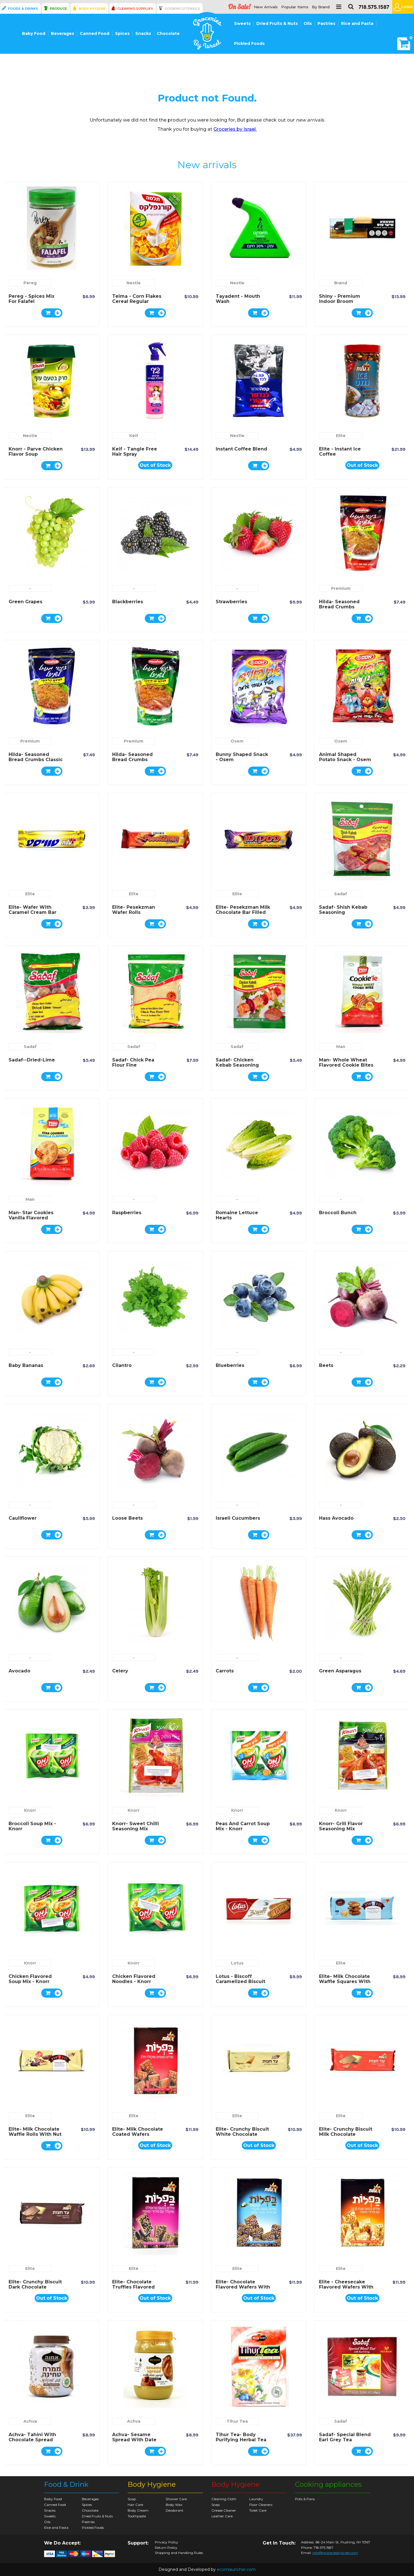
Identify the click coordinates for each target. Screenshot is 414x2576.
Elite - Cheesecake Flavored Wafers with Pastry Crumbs (346, 2287)
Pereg (30, 282)
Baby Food (33, 33)
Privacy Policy (166, 2542)
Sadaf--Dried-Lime (32, 1060)
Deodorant (174, 2510)
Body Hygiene (92, 9)
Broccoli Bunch (337, 1212)
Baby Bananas (26, 1365)
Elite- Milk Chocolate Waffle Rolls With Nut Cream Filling (35, 2134)
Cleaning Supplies (135, 9)
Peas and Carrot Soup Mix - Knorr (243, 1826)
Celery (120, 1671)
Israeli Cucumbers (238, 1518)
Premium (340, 588)
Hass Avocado (336, 1518)
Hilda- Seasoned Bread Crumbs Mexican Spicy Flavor (345, 607)
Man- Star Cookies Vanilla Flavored (31, 1215)
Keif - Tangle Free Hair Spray (134, 451)
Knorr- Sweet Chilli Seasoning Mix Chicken (135, 1829)
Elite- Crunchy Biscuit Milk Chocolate (345, 2131)
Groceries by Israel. (235, 129)
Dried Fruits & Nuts (277, 23)
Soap (132, 2499)
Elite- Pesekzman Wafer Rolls (133, 909)
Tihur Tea (237, 2421)
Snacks (143, 33)
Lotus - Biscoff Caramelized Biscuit (240, 1979)
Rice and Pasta (357, 23)
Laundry (256, 2499)
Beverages (62, 33)
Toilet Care (257, 2510)
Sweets (242, 23)
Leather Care (222, 2516)
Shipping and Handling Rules (179, 2553)
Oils (308, 23)
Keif (133, 435)
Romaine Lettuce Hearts (237, 1215)
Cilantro (122, 1365)
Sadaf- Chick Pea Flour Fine (133, 1062)
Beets (326, 1365)
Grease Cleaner (223, 2510)
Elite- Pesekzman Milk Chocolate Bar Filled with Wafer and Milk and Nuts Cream (243, 914)
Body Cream (138, 2510)
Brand (340, 282)
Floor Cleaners (260, 2504)
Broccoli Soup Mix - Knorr (32, 1826)
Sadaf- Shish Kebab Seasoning (343, 909)
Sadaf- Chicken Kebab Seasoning (237, 1062)
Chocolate (168, 33)
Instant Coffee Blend (241, 449)
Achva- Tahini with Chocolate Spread (32, 2437)
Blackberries (127, 601)
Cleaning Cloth (223, 2499)
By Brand (321, 7)
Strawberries (231, 601)
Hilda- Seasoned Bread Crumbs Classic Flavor (36, 759)
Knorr (30, 1810)
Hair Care (135, 2504)
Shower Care (176, 2499)
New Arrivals (266, 7)
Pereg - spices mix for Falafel (31, 298)
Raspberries (126, 1212)
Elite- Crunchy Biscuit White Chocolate (242, 2131)
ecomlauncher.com (236, 2569)
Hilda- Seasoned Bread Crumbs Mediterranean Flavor (138, 759)
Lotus (237, 1963)
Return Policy (166, 2548)
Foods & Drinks (23, 9)
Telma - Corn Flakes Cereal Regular (136, 298)
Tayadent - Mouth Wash (238, 298)
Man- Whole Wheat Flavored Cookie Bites (346, 1062)
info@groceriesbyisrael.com (335, 2553)
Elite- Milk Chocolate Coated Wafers (137, 2131)
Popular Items (294, 7)
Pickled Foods (249, 43)
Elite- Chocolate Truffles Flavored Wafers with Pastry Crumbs (136, 2289)
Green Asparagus (340, 1671)
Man (340, 1046)
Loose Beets (127, 1518)
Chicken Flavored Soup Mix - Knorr (30, 1979)
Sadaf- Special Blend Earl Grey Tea (345, 2437)
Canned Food (94, 33)
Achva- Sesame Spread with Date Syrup (134, 2440)
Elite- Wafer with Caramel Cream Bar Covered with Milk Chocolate (32, 914)
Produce (58, 9)
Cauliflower (23, 1518)
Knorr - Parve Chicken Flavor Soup (36, 451)
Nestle (133, 282)
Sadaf (340, 893)
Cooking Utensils (182, 9)
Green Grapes (25, 601)
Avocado (19, 1671)
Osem (237, 741)
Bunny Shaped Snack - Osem (242, 757)
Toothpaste (137, 2516)
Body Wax (174, 2504)
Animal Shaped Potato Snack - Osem (345, 757)
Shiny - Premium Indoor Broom (339, 298)
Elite (341, 435)
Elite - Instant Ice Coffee (340, 451)
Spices (122, 33)
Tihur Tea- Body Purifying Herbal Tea (241, 2437)
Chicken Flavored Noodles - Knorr (133, 1979)
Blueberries (230, 1365)
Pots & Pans (305, 2499)
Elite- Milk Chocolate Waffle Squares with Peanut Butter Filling (345, 1981)
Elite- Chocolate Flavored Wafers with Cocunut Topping (243, 2287)
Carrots (225, 1671)
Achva (30, 2421)
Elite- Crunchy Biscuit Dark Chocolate (35, 2284)
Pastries (326, 23)
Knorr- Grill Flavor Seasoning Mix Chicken (341, 1829)
